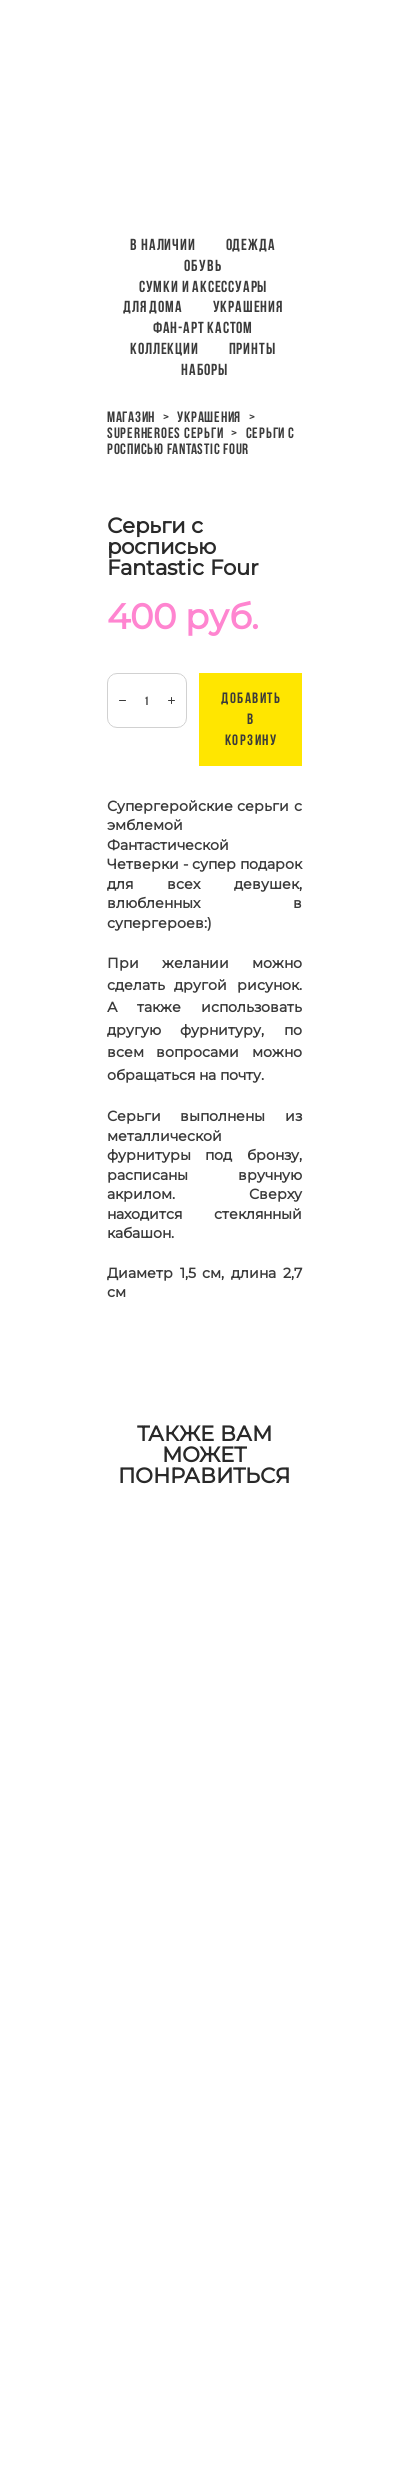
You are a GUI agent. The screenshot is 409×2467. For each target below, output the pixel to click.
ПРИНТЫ (252, 348)
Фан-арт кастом (203, 327)
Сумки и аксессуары (203, 286)
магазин (131, 417)
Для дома (152, 306)
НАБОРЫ (204, 369)
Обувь (202, 265)
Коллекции (164, 348)
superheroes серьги (165, 433)
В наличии (162, 244)
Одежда (251, 244)
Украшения (248, 306)
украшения (209, 417)
